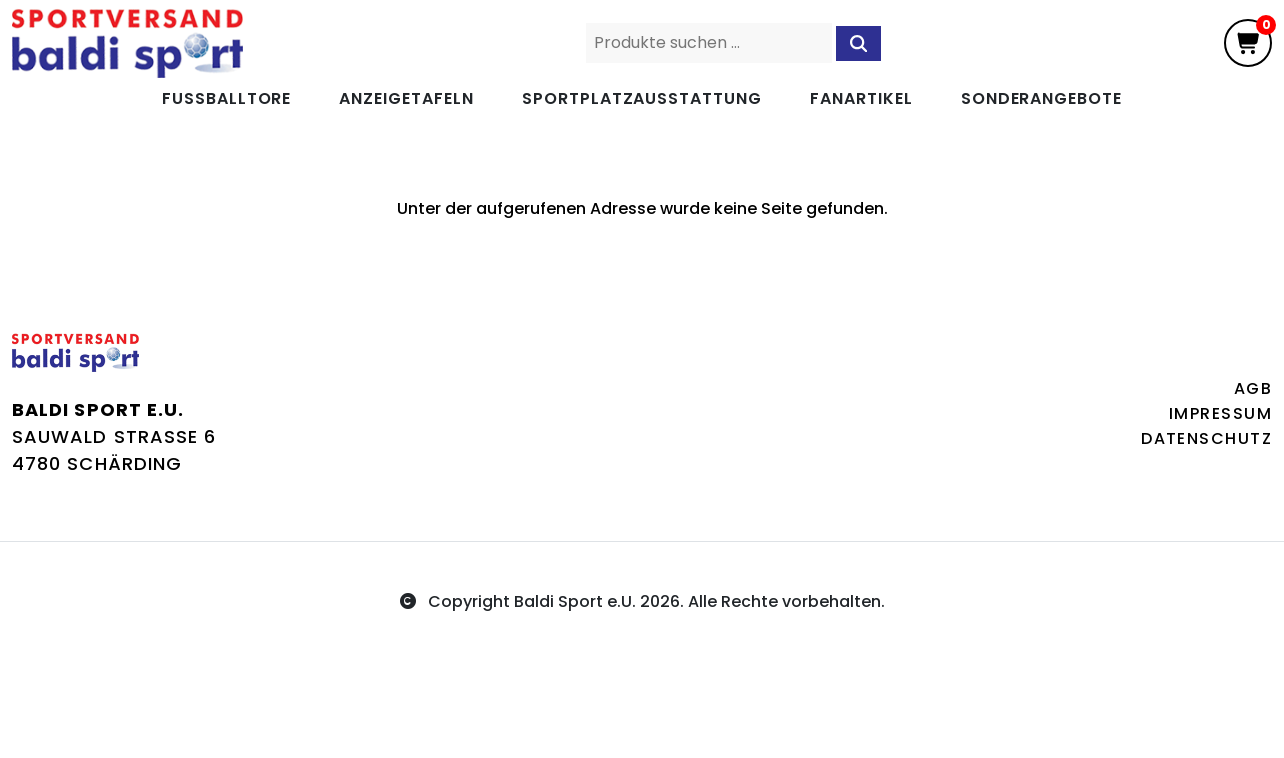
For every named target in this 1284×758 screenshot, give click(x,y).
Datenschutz (1206, 438)
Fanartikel (861, 98)
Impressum (1220, 413)
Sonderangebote (1041, 98)
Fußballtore (227, 98)
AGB (1253, 388)
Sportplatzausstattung (642, 98)
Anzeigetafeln (406, 98)
